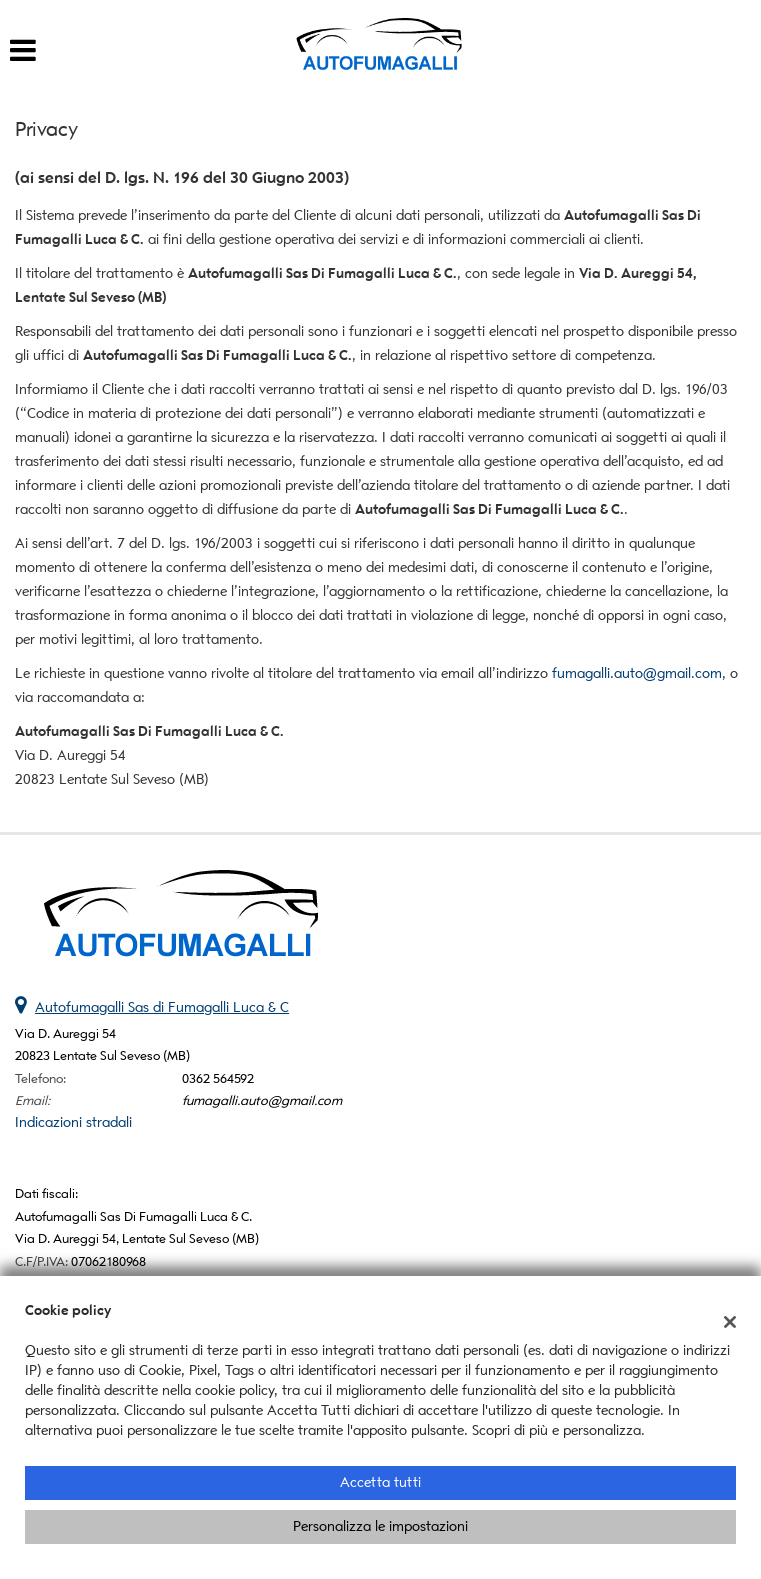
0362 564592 (218, 1078)
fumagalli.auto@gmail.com (637, 673)
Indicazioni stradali (73, 1122)
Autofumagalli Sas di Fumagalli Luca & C (162, 1007)
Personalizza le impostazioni (380, 1526)
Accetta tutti (380, 1482)
